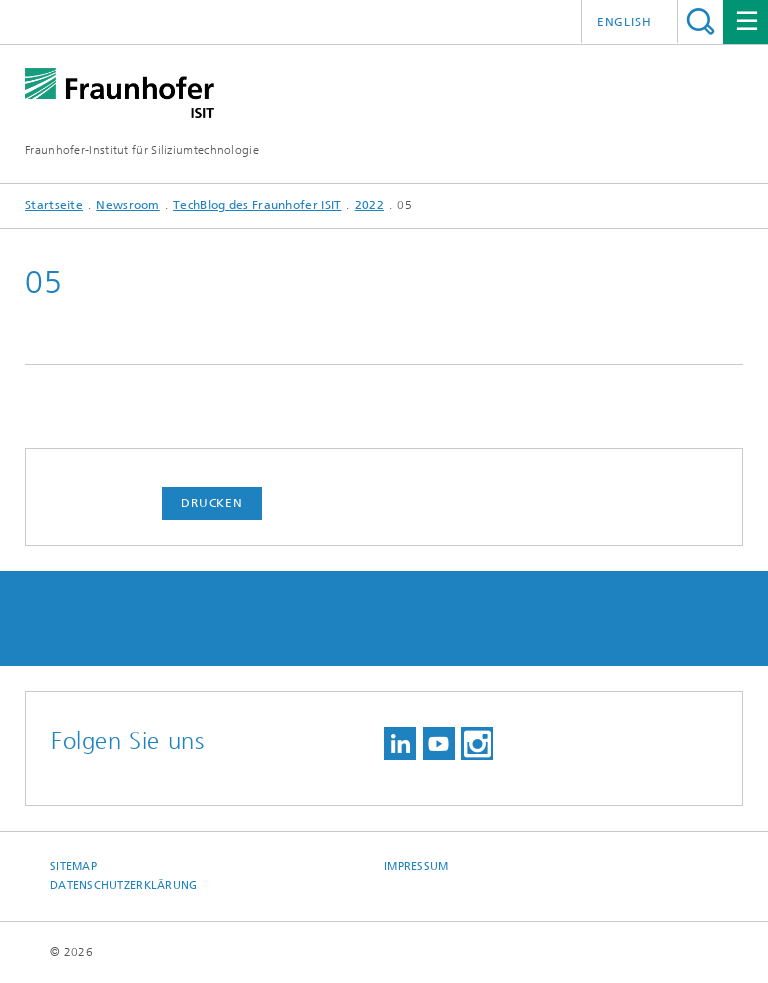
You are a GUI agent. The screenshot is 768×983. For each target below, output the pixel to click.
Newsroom (127, 205)
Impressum (416, 866)
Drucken (212, 503)
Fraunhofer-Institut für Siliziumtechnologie (142, 150)
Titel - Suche (700, 21)
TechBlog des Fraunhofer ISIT (257, 205)
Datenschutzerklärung (124, 885)
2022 (369, 205)
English (624, 22)
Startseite (54, 205)
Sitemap (73, 866)
